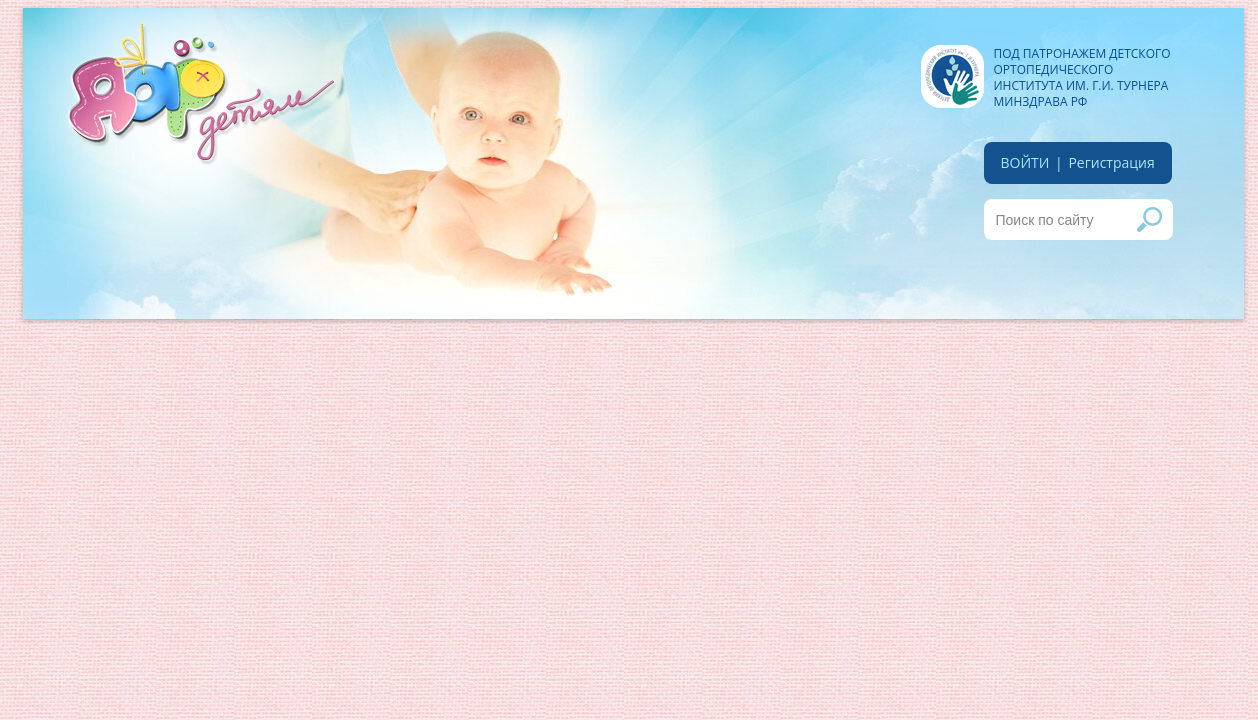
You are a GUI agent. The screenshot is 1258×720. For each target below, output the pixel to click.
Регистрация (1111, 162)
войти (1025, 162)
